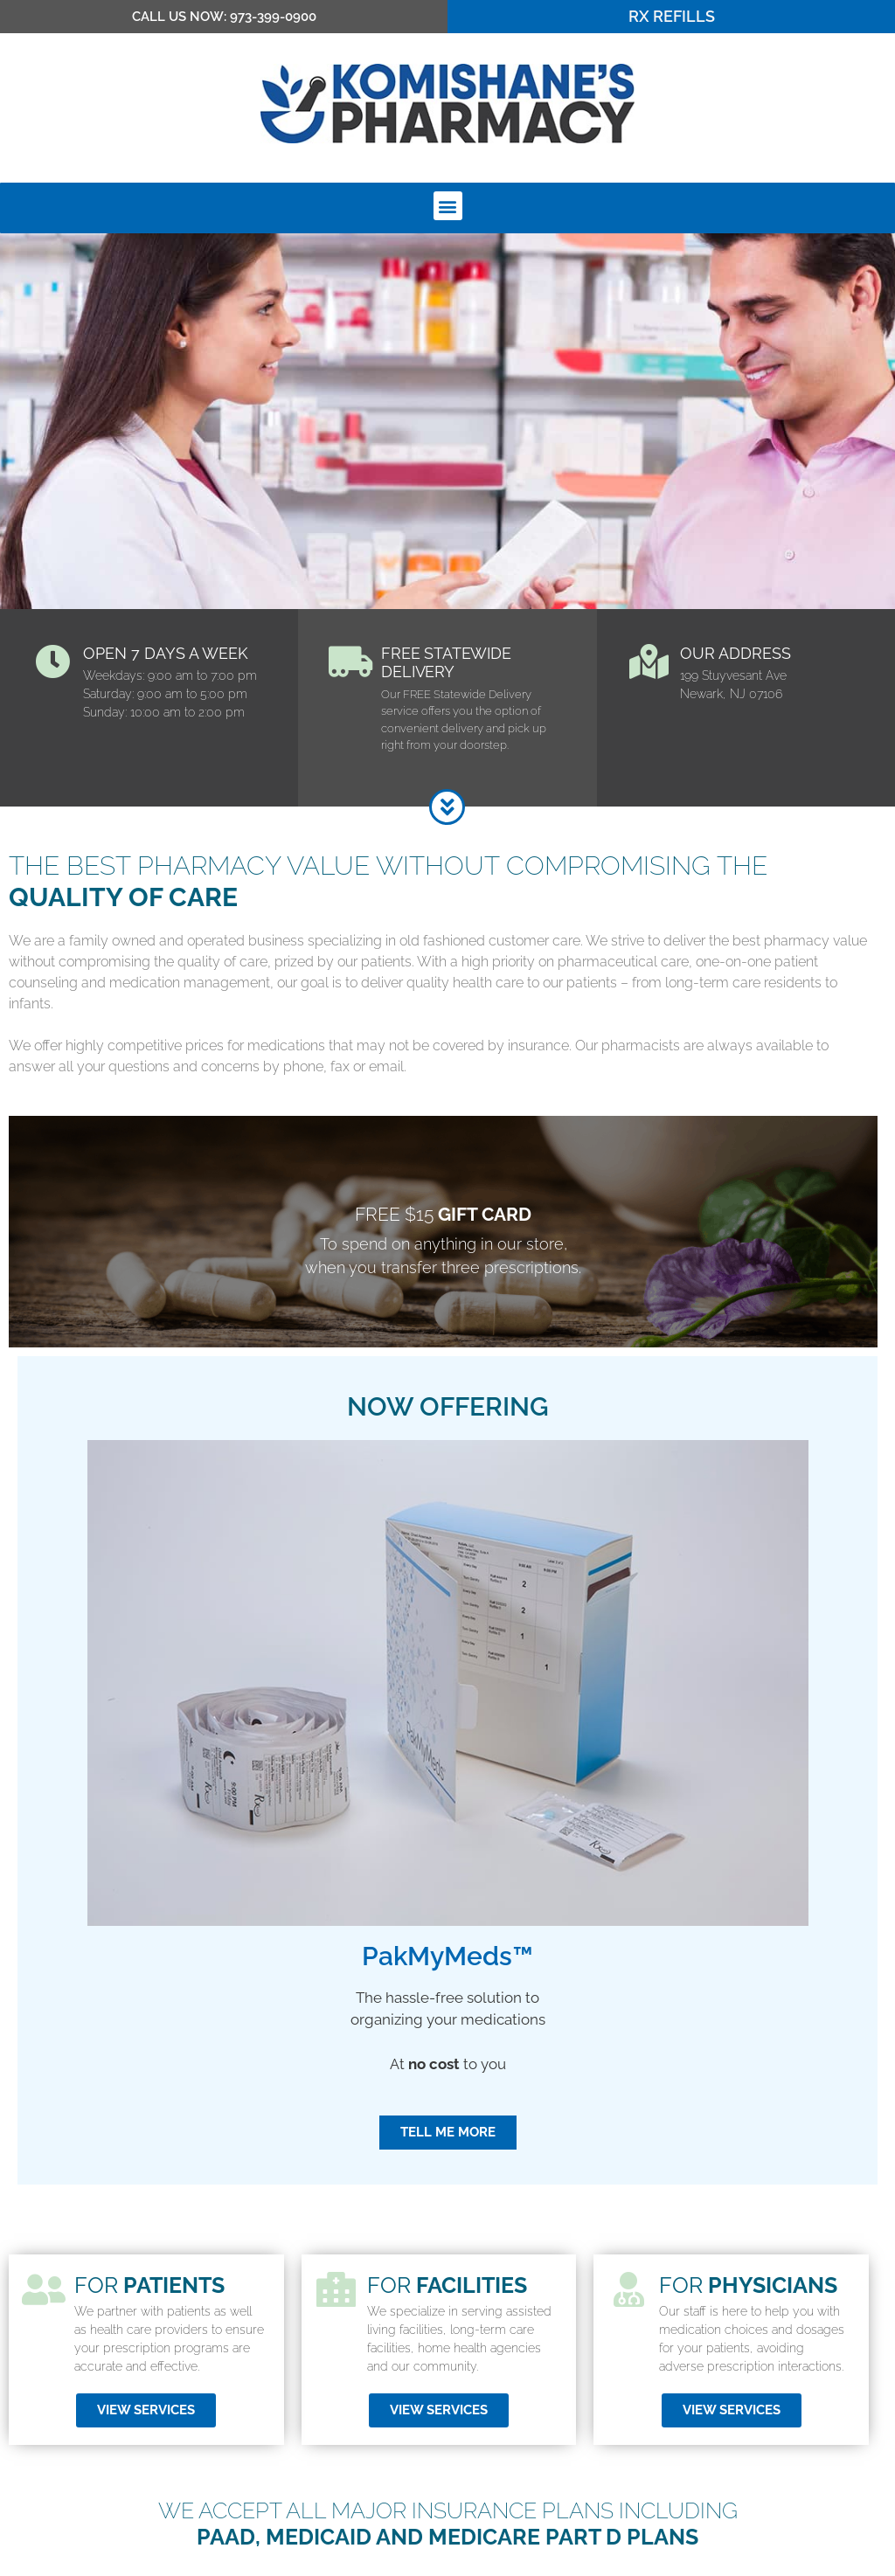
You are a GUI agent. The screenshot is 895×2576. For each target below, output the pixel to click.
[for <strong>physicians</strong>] (628, 2347)
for (748, 2343)
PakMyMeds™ (447, 2013)
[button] (448, 205)
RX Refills (671, 16)
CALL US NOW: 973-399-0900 (224, 16)
